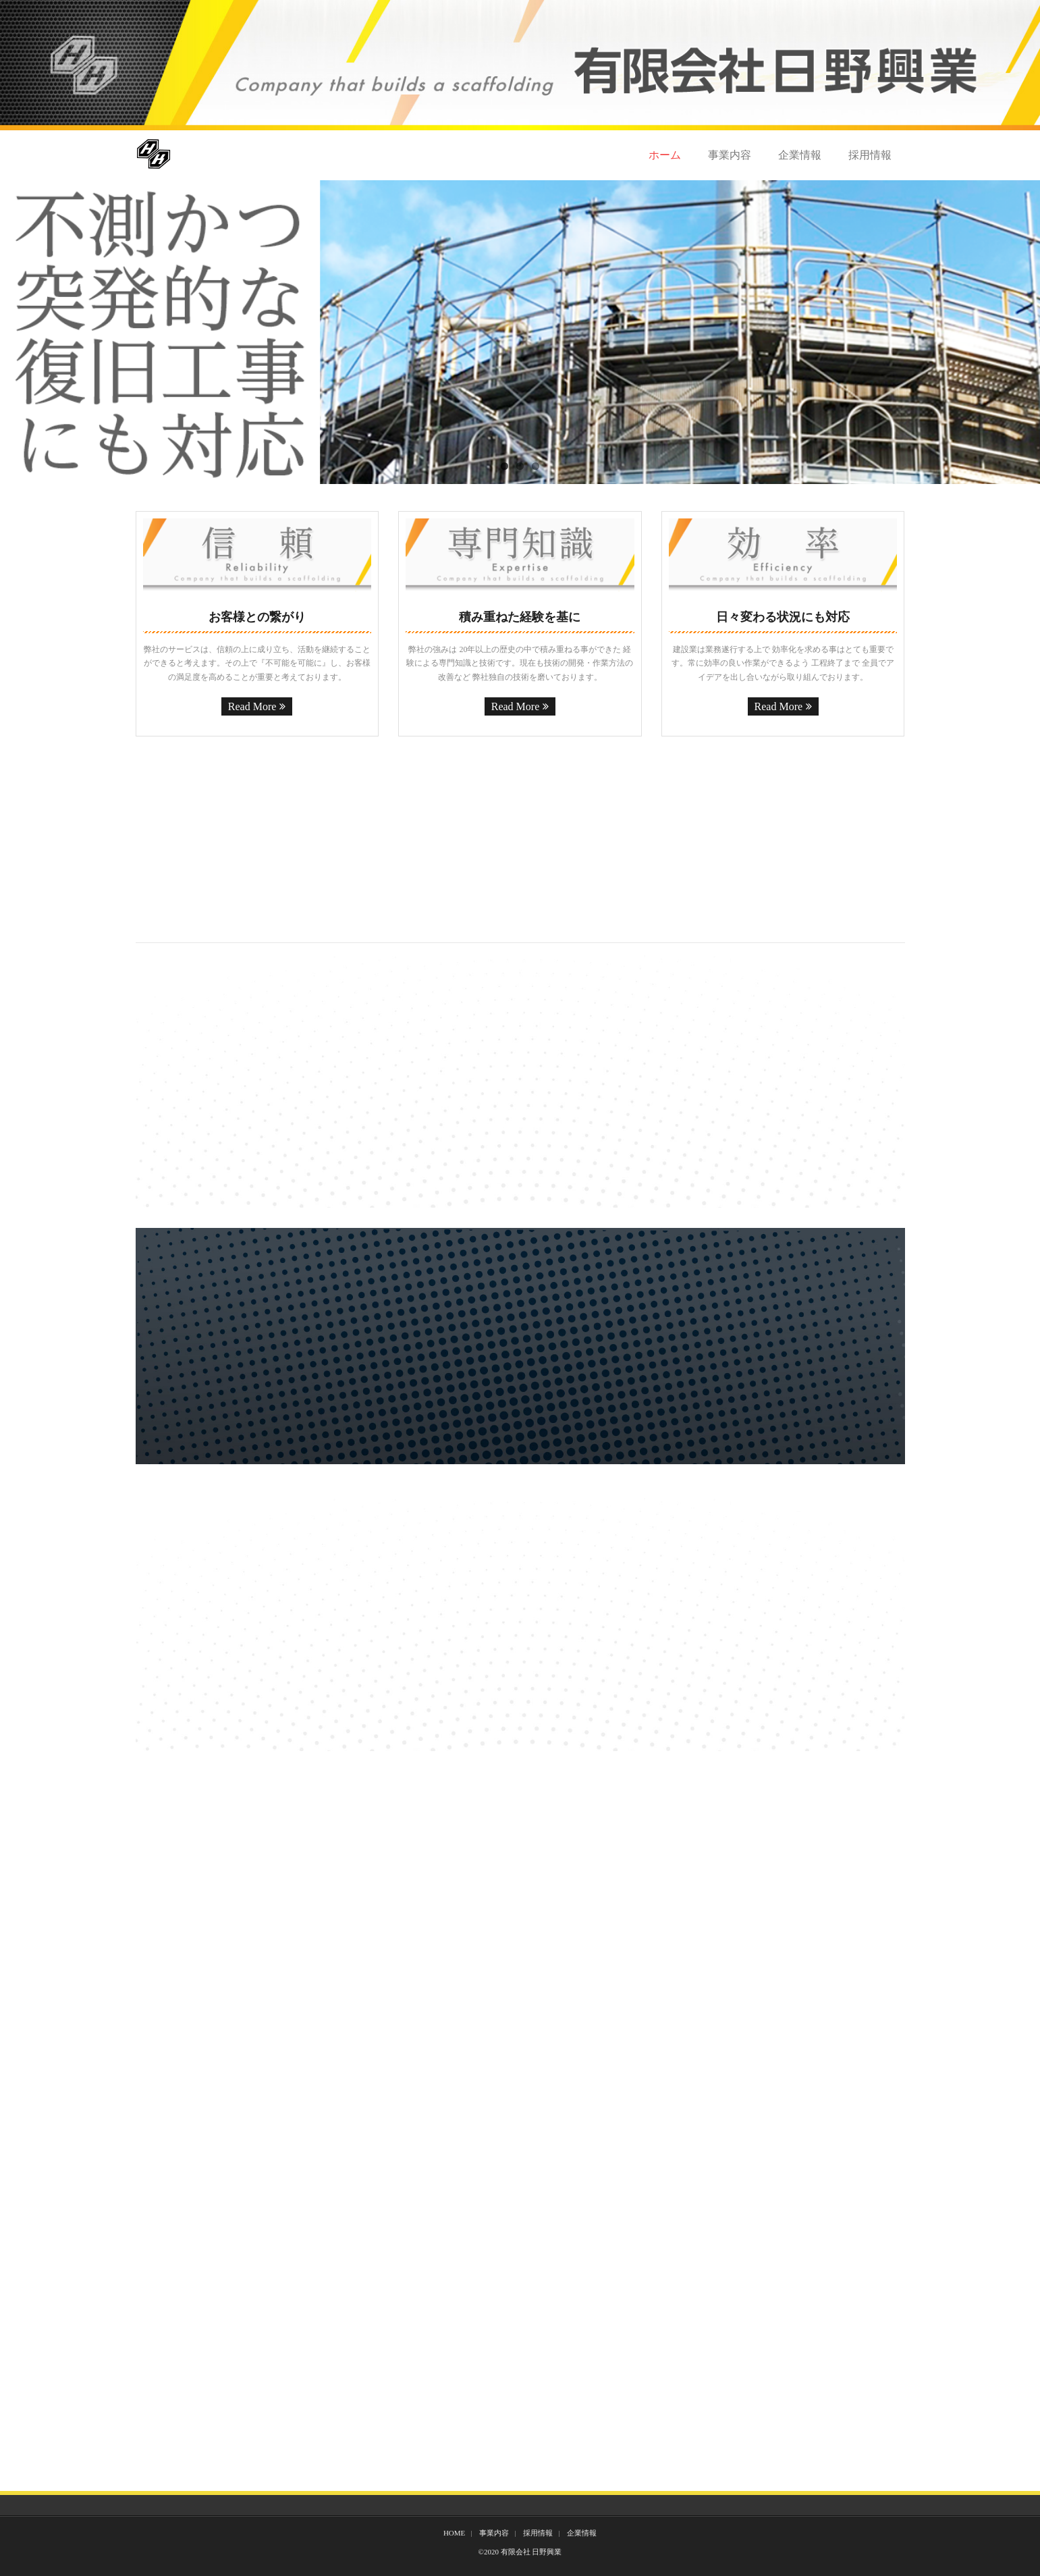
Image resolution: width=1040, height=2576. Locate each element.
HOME (454, 2533)
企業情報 (799, 155)
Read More (252, 706)
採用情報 (870, 155)
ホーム (665, 155)
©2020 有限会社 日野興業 (520, 2552)
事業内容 (729, 155)
